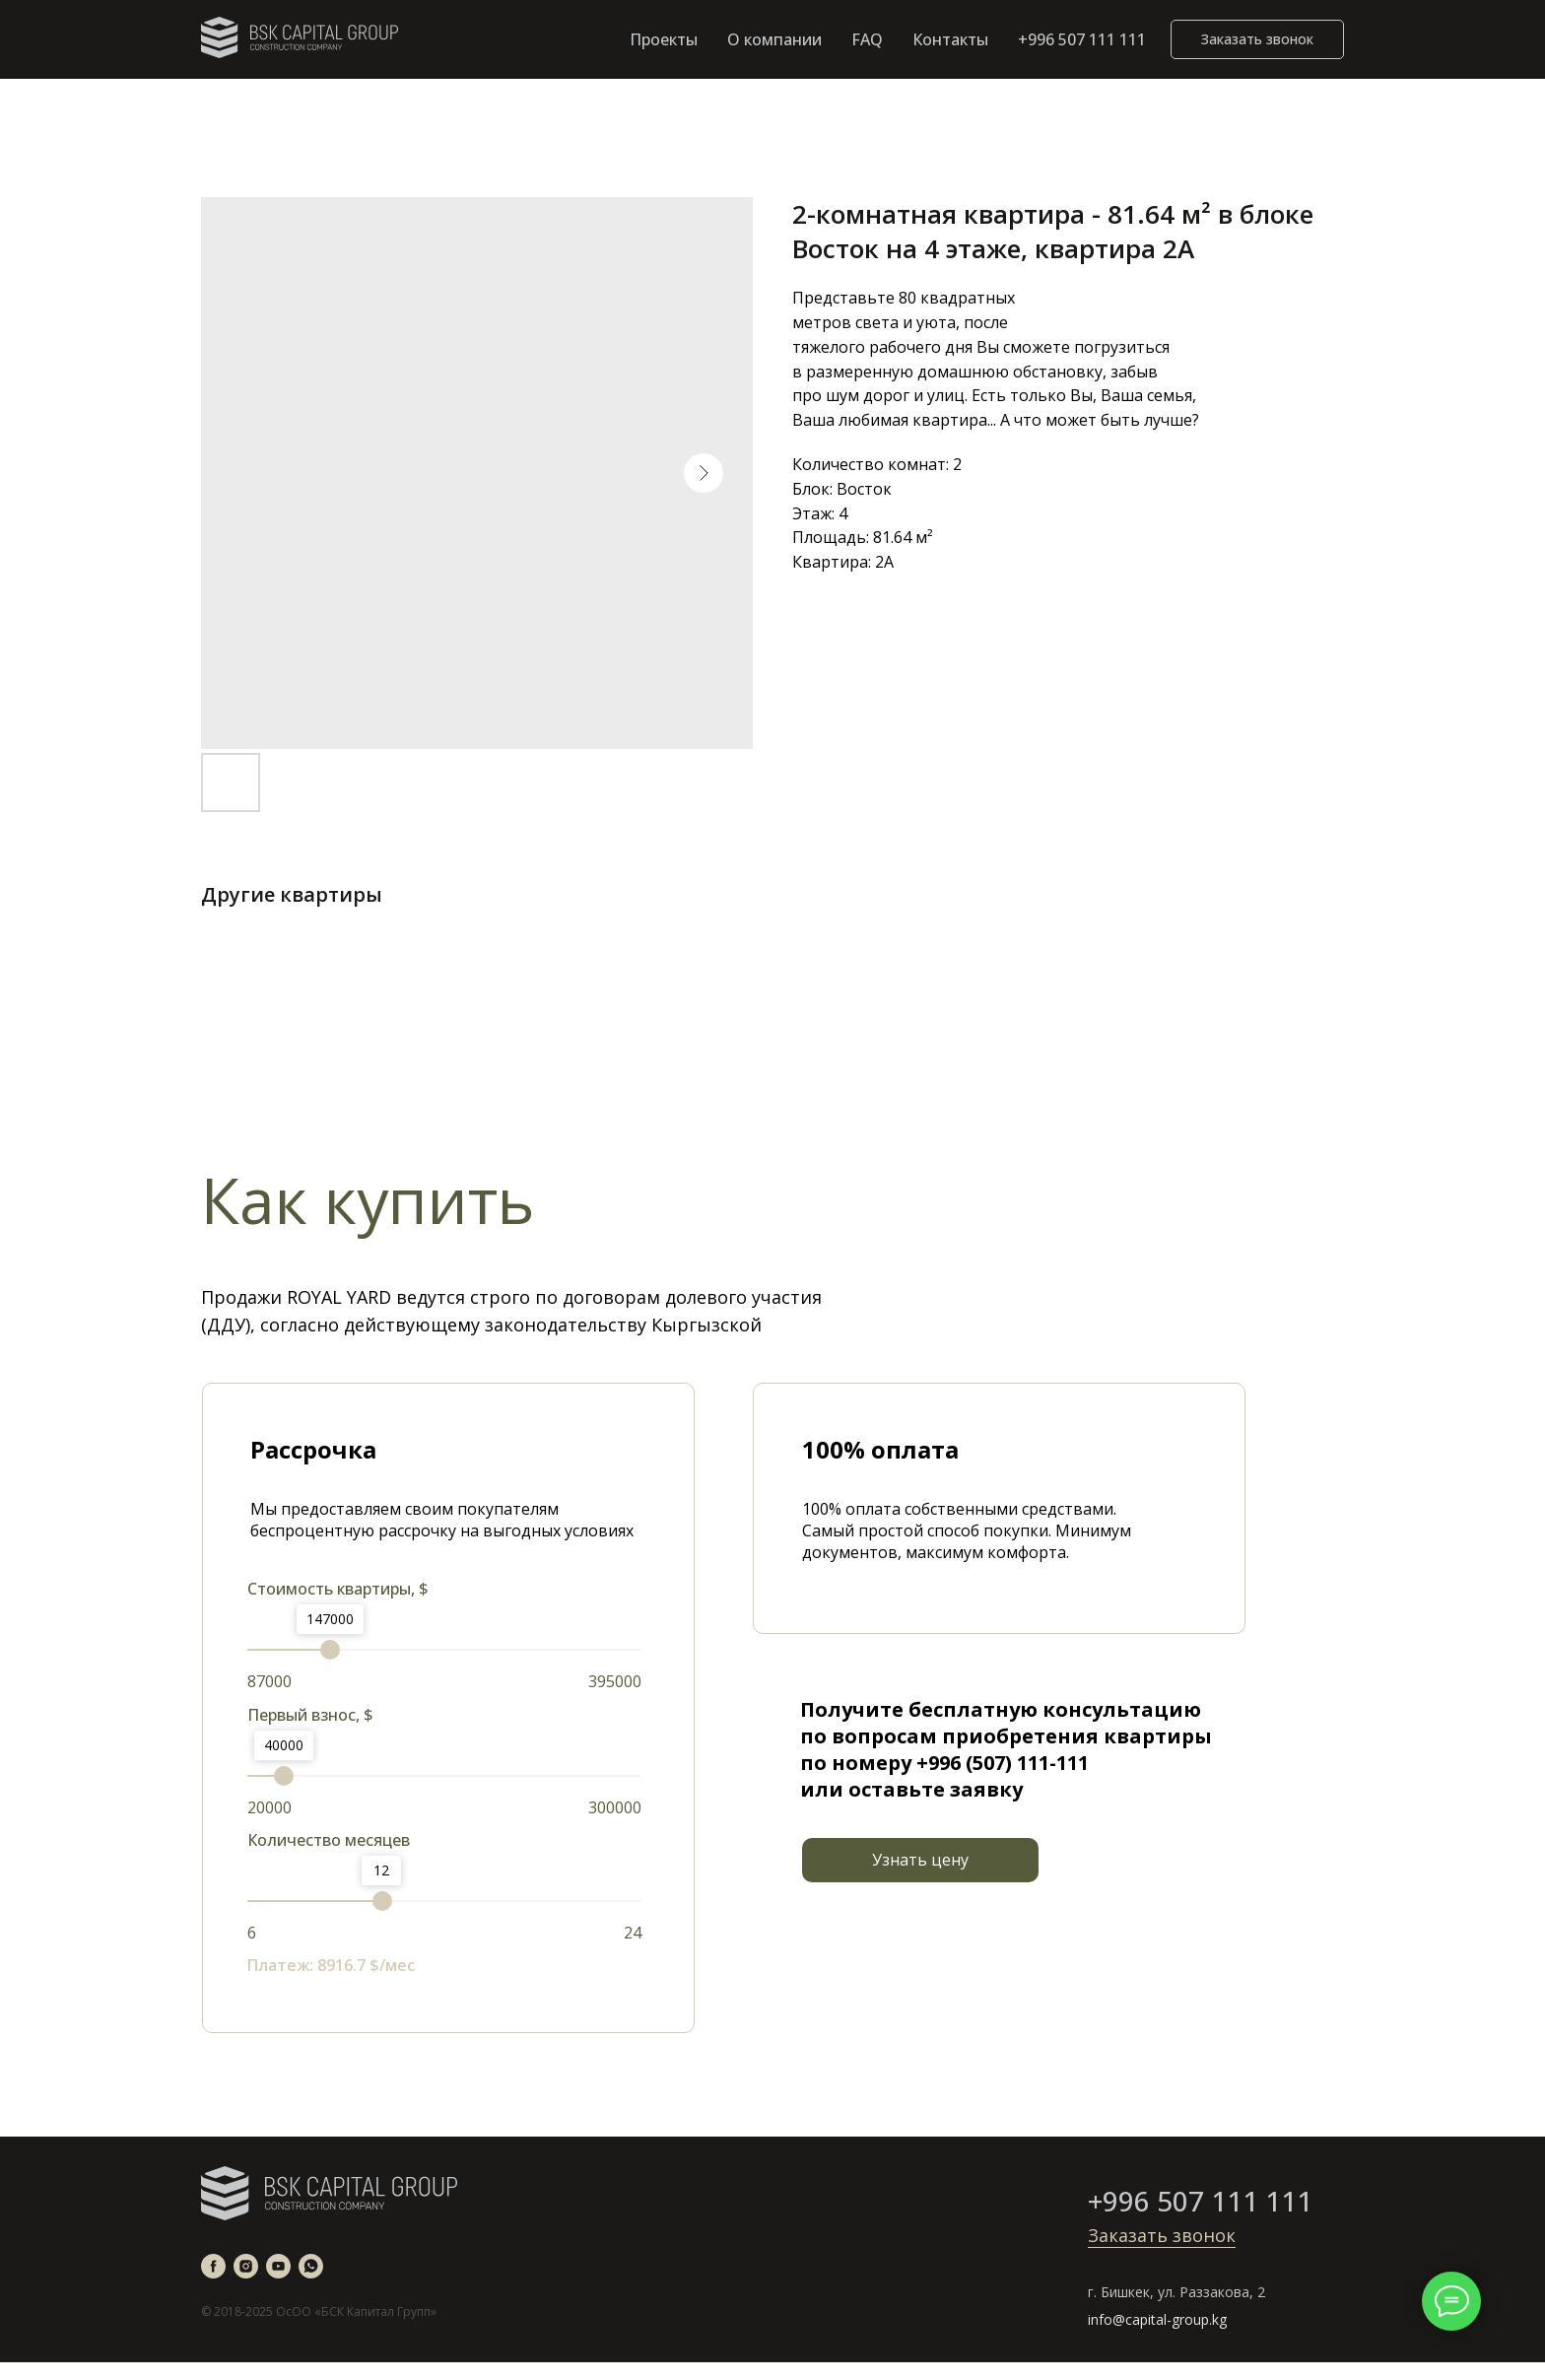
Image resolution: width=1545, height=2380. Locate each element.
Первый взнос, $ (310, 1715)
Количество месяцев (328, 1840)
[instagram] (246, 2266)
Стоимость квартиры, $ (338, 1588)
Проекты (664, 39)
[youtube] (278, 2266)
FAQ (867, 39)
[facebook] (213, 2266)
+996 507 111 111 (1082, 39)
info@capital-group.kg (1157, 2319)
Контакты (950, 39)
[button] (1257, 39)
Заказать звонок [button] (1162, 2235)
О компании (774, 39)
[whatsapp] (311, 2266)
